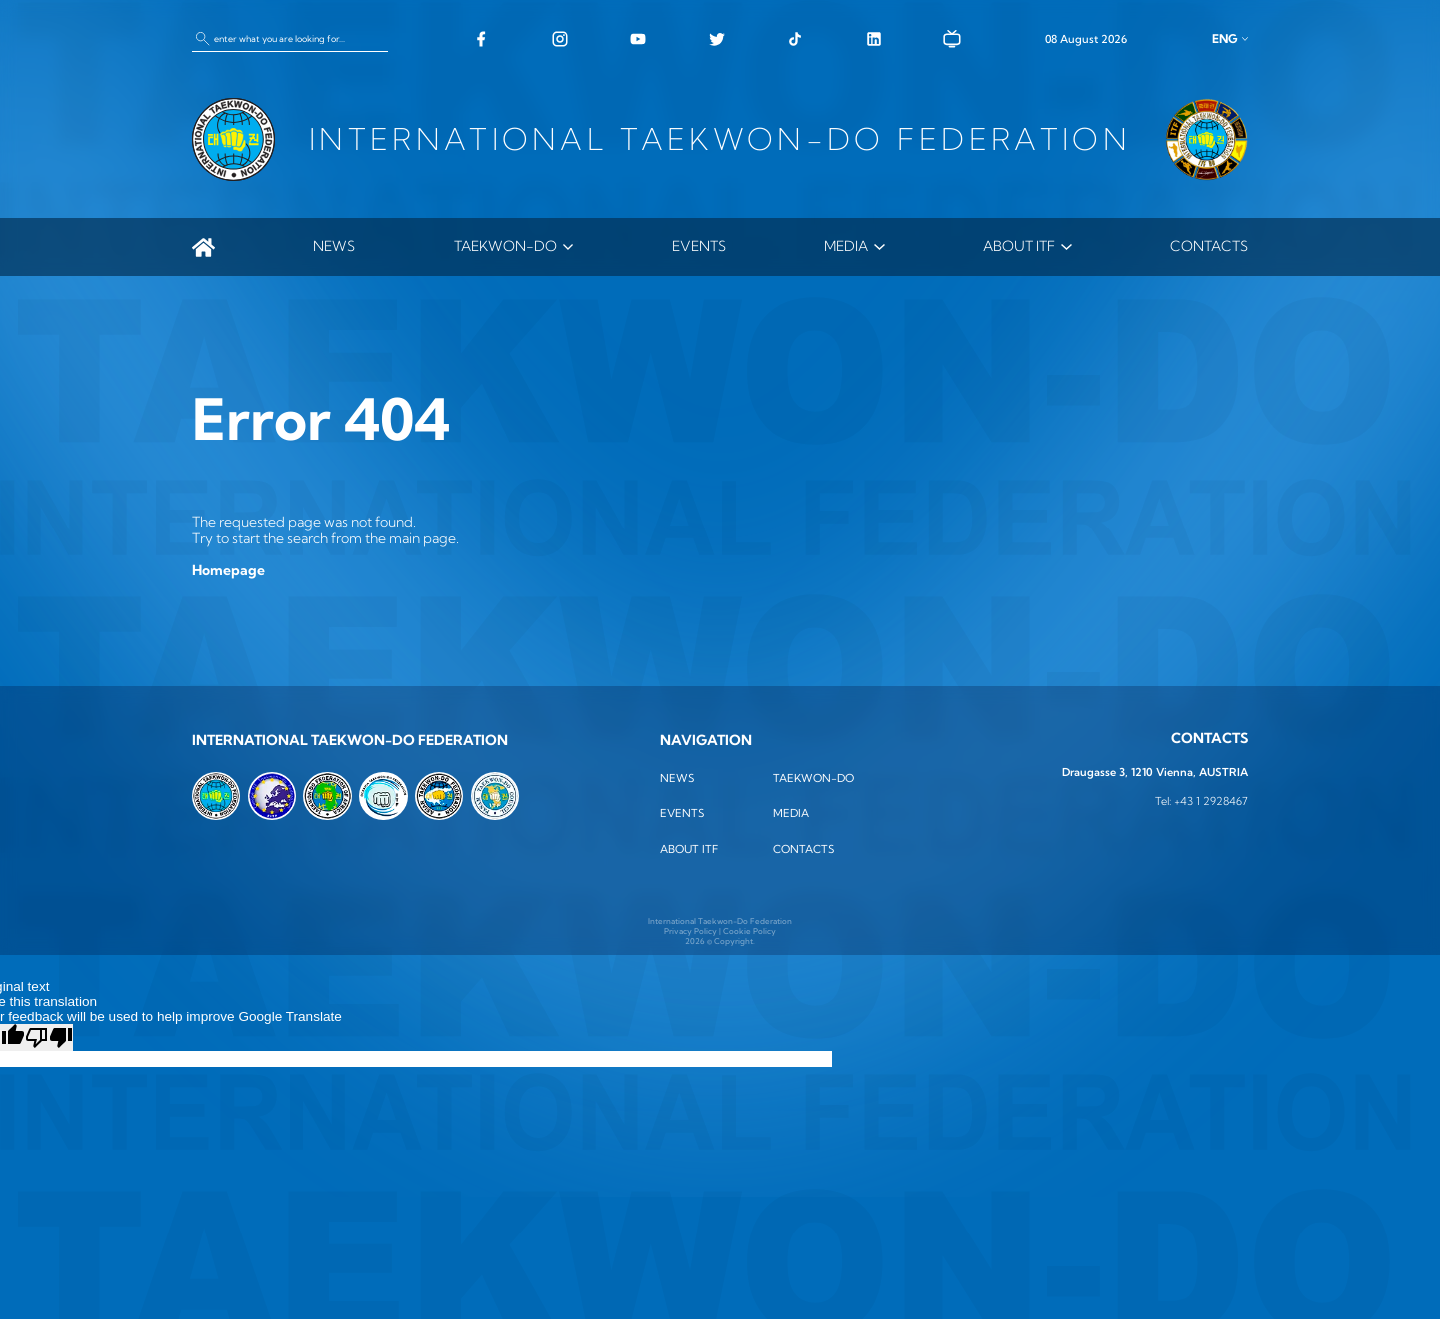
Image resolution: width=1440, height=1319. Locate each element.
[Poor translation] (49, 1037)
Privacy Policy (690, 931)
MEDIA (846, 246)
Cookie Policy (749, 931)
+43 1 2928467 (1211, 801)
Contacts (1209, 246)
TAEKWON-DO (505, 246)
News (334, 246)
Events (699, 246)
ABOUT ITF (1019, 246)
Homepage (228, 570)
